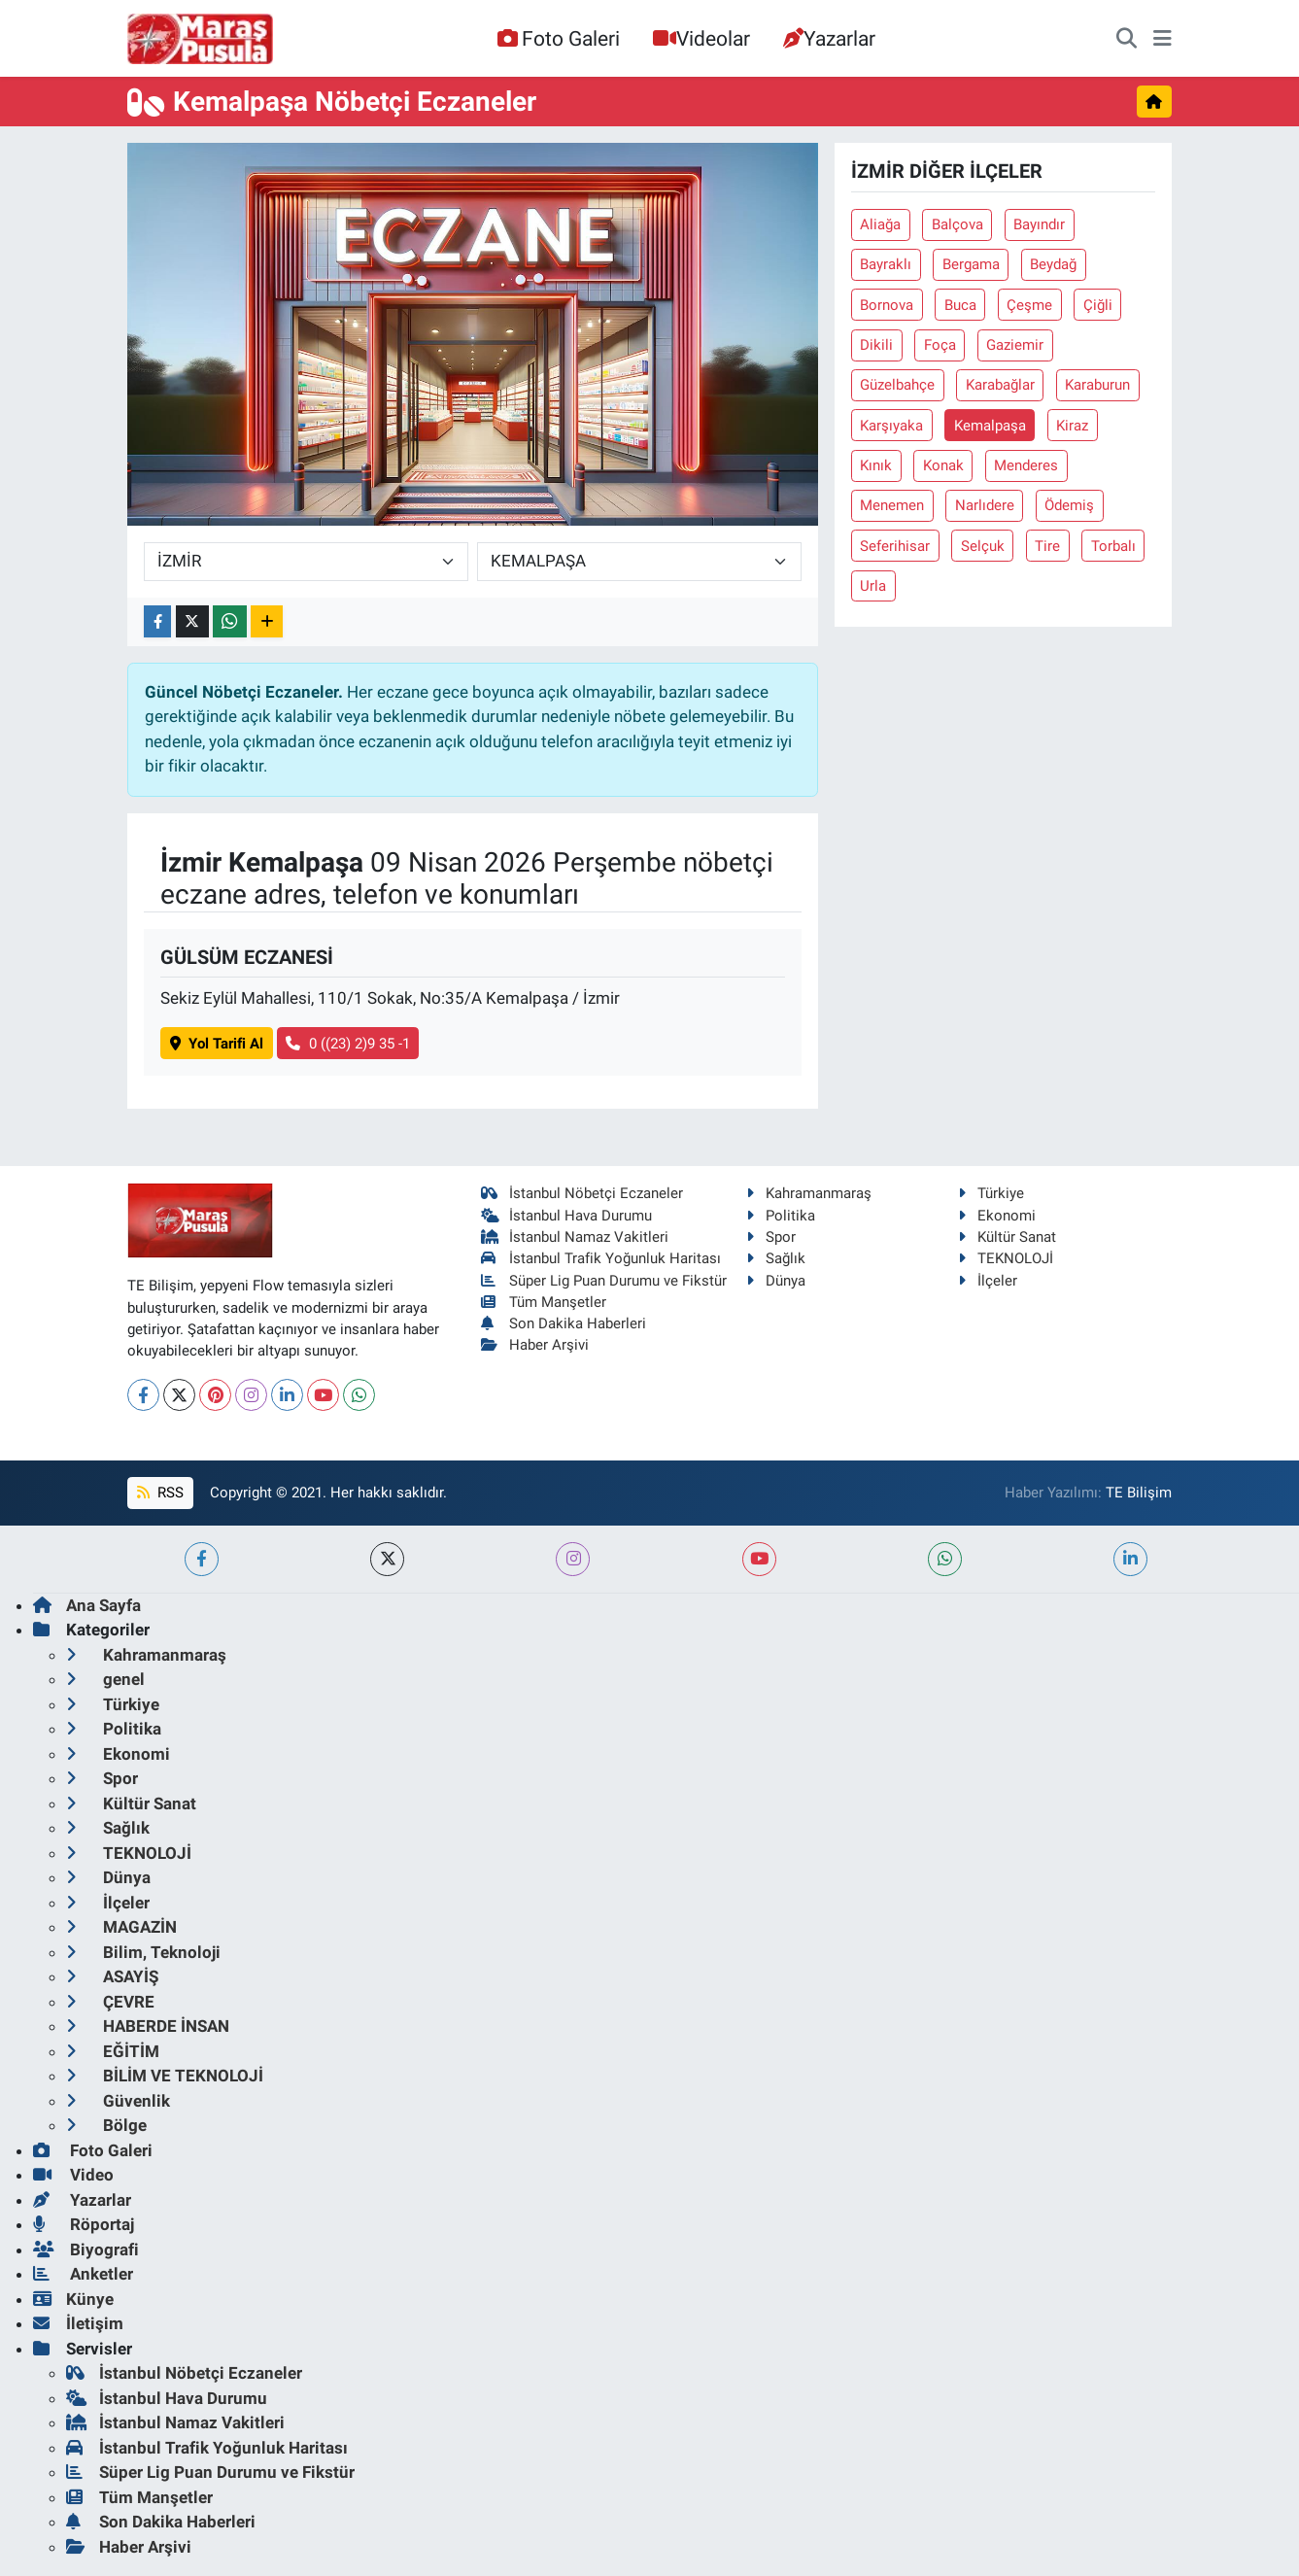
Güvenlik (118, 2101)
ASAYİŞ (112, 1976)
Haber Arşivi (535, 1345)
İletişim (78, 2323)
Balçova (957, 224)
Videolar (701, 38)
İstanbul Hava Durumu (566, 1215)
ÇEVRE (110, 2001)
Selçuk (983, 546)
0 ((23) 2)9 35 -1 (348, 1043)
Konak (943, 465)
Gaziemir (1014, 345)
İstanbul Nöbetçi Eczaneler (582, 1193)
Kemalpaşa (990, 425)
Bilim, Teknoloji (143, 1952)
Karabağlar (1000, 385)
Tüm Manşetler (543, 1302)
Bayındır (1039, 224)
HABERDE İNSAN (147, 2026)
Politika (780, 1215)
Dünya (775, 1280)
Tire (1047, 546)
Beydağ (1053, 264)
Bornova (886, 305)
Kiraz (1072, 425)
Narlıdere (984, 505)
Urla (873, 586)
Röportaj (83, 2224)
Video (73, 2174)
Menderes (1026, 465)
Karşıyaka (891, 425)
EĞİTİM (112, 2051)
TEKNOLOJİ (1005, 1258)
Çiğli (1097, 305)
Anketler (83, 2274)
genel (105, 1679)
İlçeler (987, 1280)
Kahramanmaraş (809, 1193)
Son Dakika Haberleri (563, 1323)
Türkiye (991, 1193)
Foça (940, 345)
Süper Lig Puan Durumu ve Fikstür (604, 1280)
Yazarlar (829, 38)
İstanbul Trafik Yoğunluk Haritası (601, 1258)
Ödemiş (1069, 505)
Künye (73, 2299)
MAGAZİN (121, 1927)
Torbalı (1113, 546)
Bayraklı (885, 264)
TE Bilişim (1139, 1492)
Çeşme (1029, 305)
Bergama (971, 264)
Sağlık (775, 1258)
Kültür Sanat (1007, 1237)
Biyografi (86, 2249)
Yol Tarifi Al (217, 1043)
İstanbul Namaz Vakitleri (574, 1237)
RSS (160, 1492)
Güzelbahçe (897, 385)
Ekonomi (997, 1215)
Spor (771, 1237)
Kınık (876, 465)
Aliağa (880, 224)
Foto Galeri (558, 38)
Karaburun (1097, 385)
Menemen (892, 505)
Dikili (876, 345)
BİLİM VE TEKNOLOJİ (164, 2075)
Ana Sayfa (87, 1605)
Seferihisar (895, 546)
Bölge (106, 2125)
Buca (960, 305)
